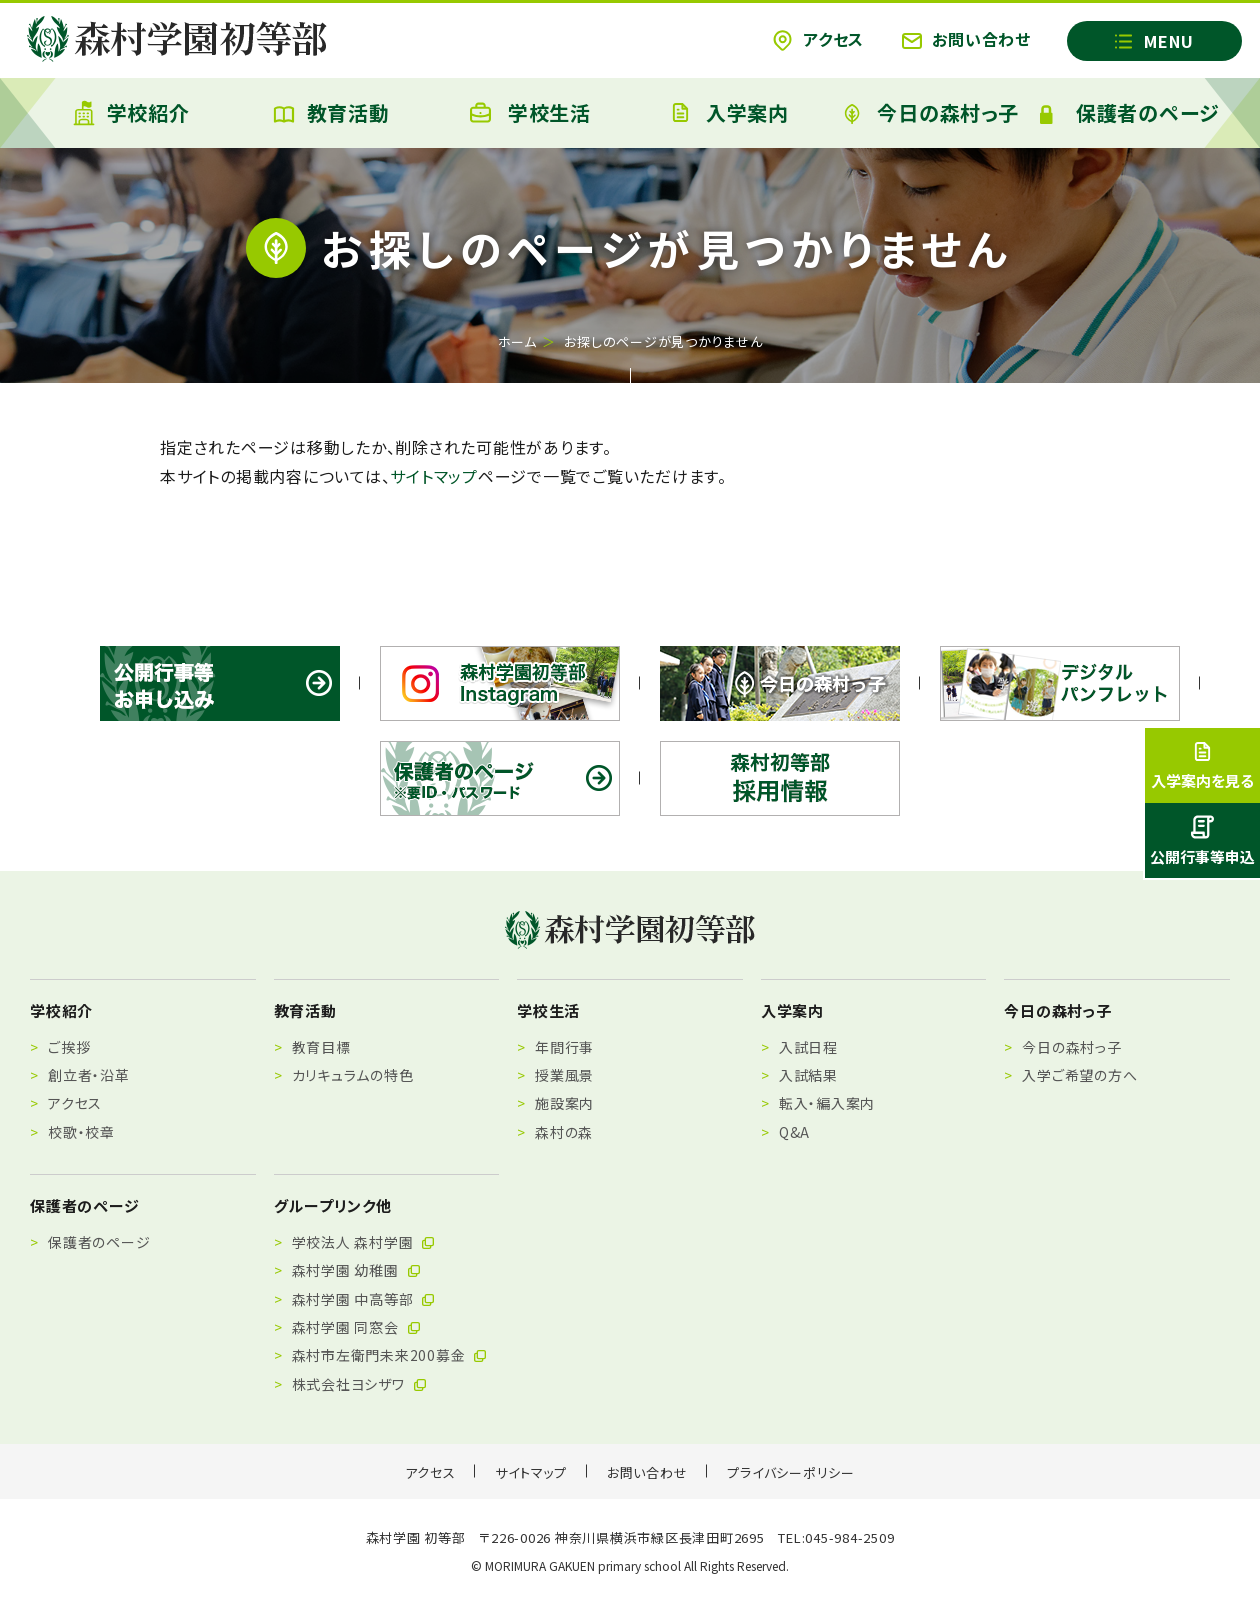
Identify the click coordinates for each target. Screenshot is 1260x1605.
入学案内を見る (1202, 765)
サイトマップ (434, 476)
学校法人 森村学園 (364, 1242)
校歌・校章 (81, 1132)
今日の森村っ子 (930, 112)
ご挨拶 (69, 1047)
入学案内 (730, 112)
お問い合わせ (966, 39)
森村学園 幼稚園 (357, 1270)
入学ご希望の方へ (1079, 1075)
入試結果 (808, 1075)
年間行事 (564, 1047)
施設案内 (564, 1103)
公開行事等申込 (1202, 841)
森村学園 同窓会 (357, 1327)
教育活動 (330, 112)
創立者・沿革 (89, 1075)
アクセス (818, 39)
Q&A (794, 1132)
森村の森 (564, 1132)
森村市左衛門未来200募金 (390, 1355)
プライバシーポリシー (791, 1472)
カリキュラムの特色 (353, 1075)
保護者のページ (1130, 112)
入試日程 (808, 1047)
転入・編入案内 (827, 1103)
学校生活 (530, 112)
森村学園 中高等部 (364, 1299)
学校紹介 (130, 113)
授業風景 (564, 1075)
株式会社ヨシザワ (360, 1384)
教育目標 (321, 1047)
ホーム (517, 341)
